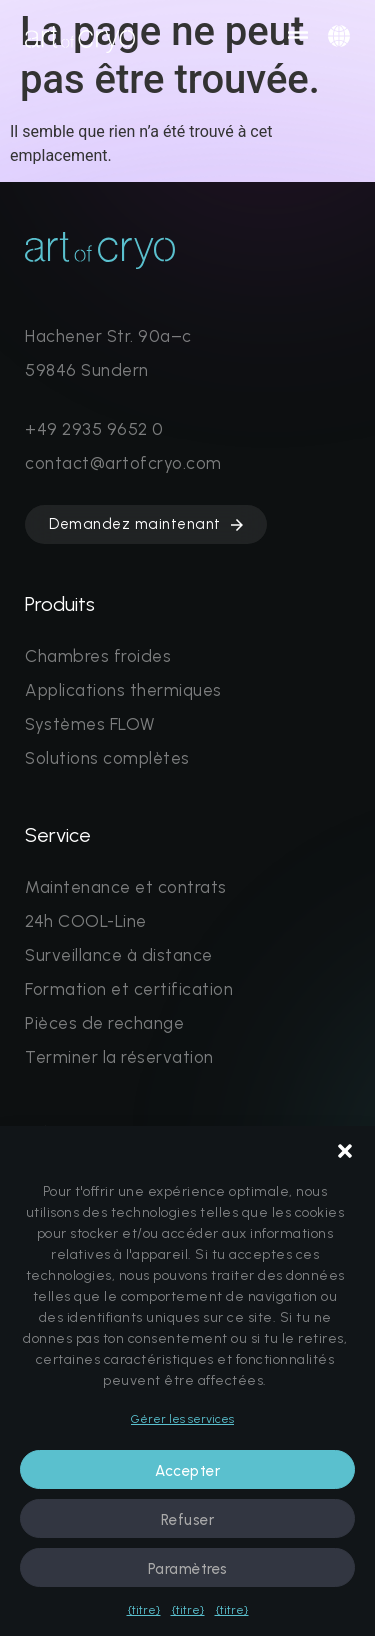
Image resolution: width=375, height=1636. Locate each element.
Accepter (187, 1471)
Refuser (188, 1520)
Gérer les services (182, 1419)
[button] (345, 1151)
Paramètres (188, 1569)
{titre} (144, 1610)
